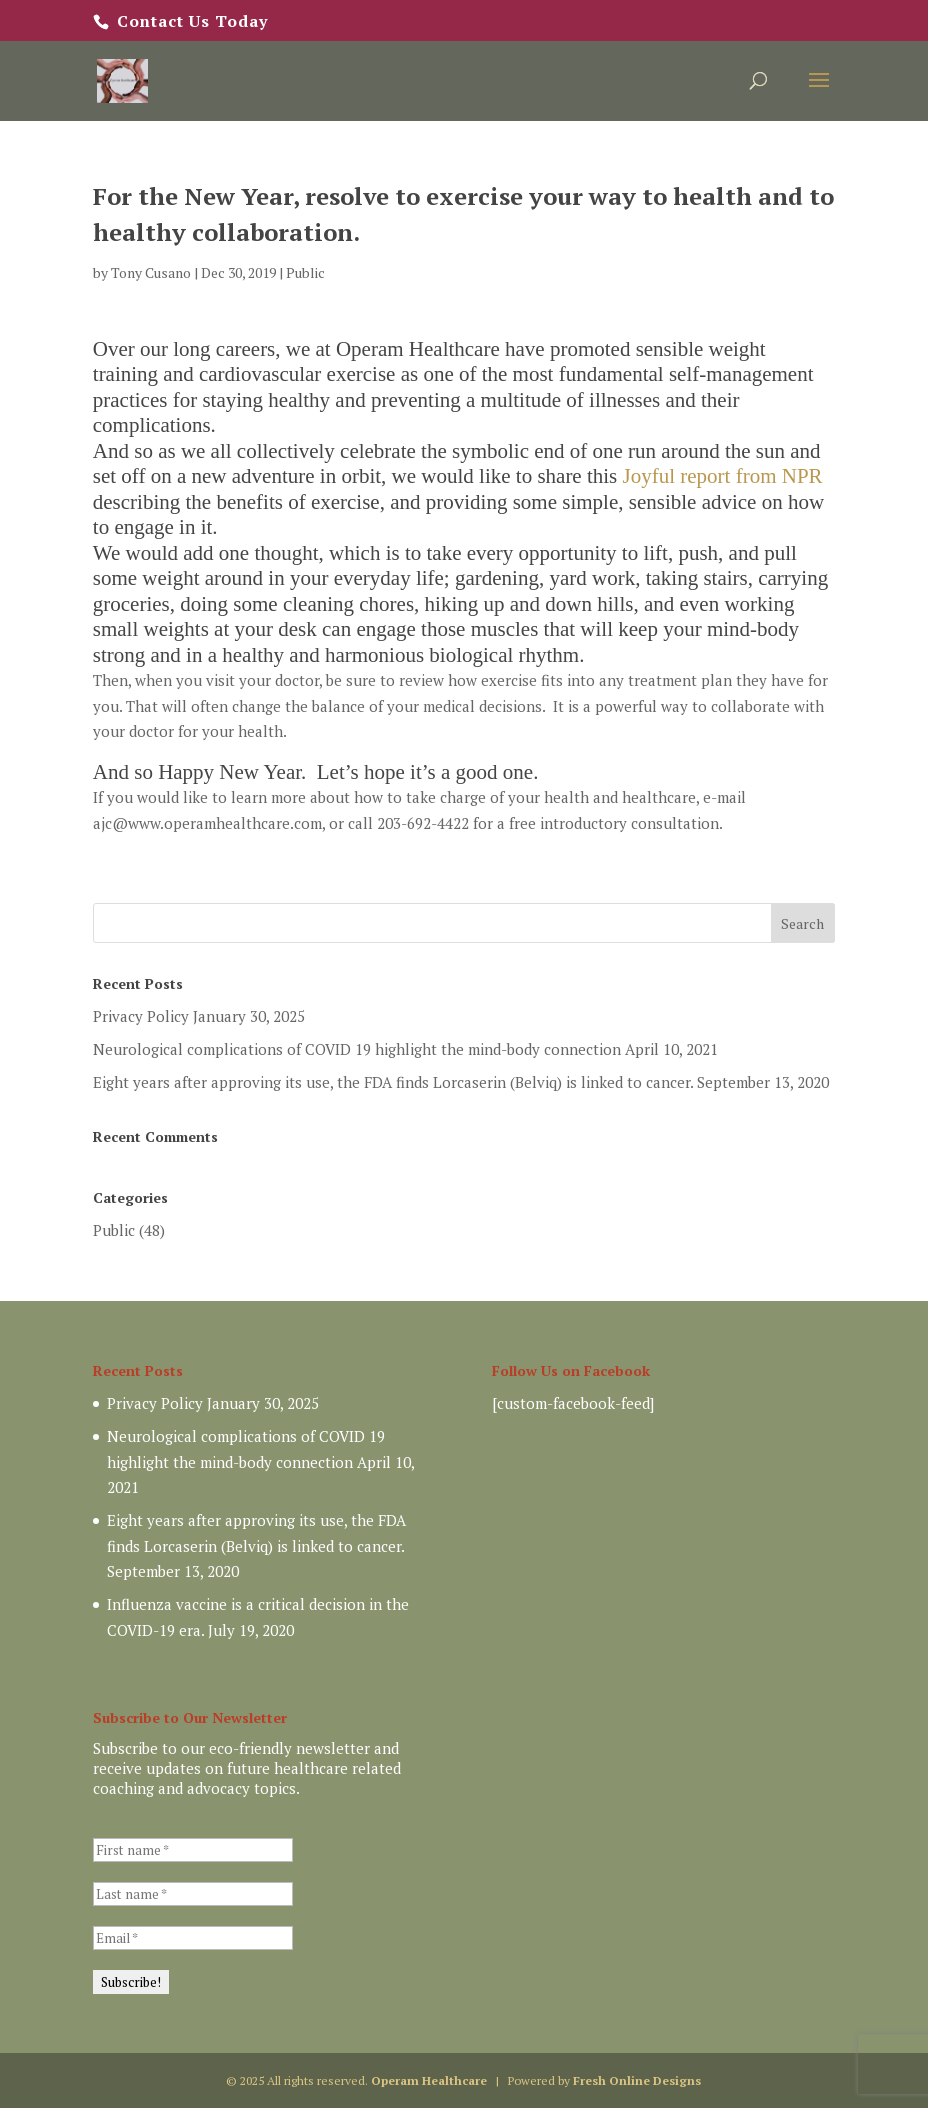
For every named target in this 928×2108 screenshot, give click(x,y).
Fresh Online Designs (637, 2080)
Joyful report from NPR (723, 476)
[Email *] (193, 1938)
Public (305, 272)
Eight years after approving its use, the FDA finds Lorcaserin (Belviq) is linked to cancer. (393, 1082)
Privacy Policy (141, 1016)
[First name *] (193, 1850)
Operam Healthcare (429, 2080)
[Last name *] (193, 1894)
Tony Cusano (151, 272)
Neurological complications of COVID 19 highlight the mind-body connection (357, 1049)
